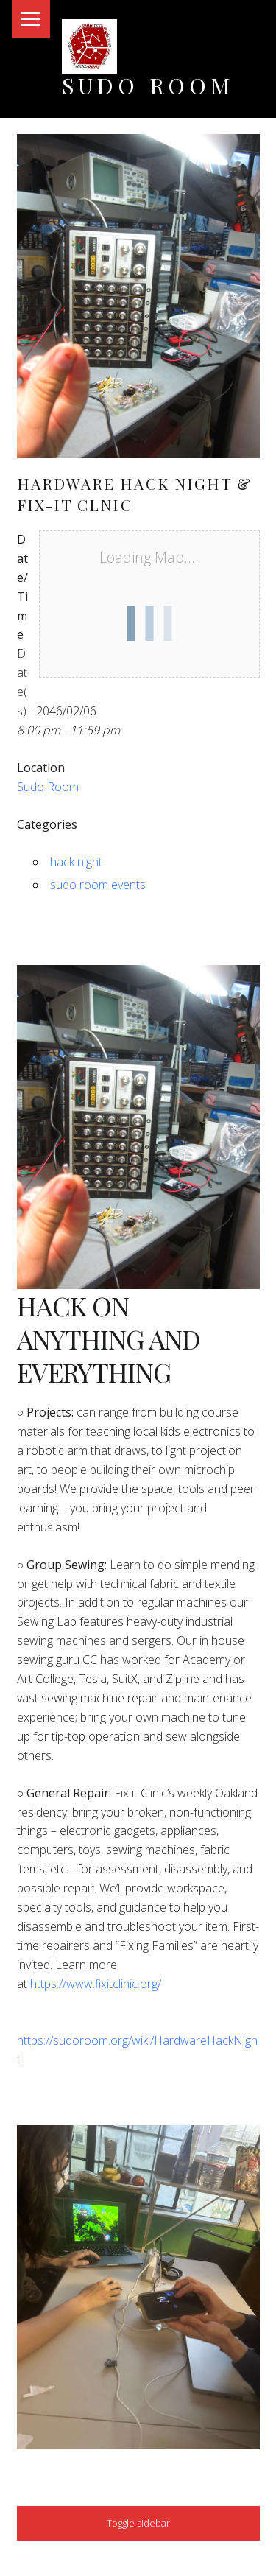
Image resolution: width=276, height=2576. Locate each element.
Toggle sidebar (138, 2523)
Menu (31, 19)
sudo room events (98, 885)
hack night (76, 862)
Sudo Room (148, 85)
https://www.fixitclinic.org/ (95, 1984)
